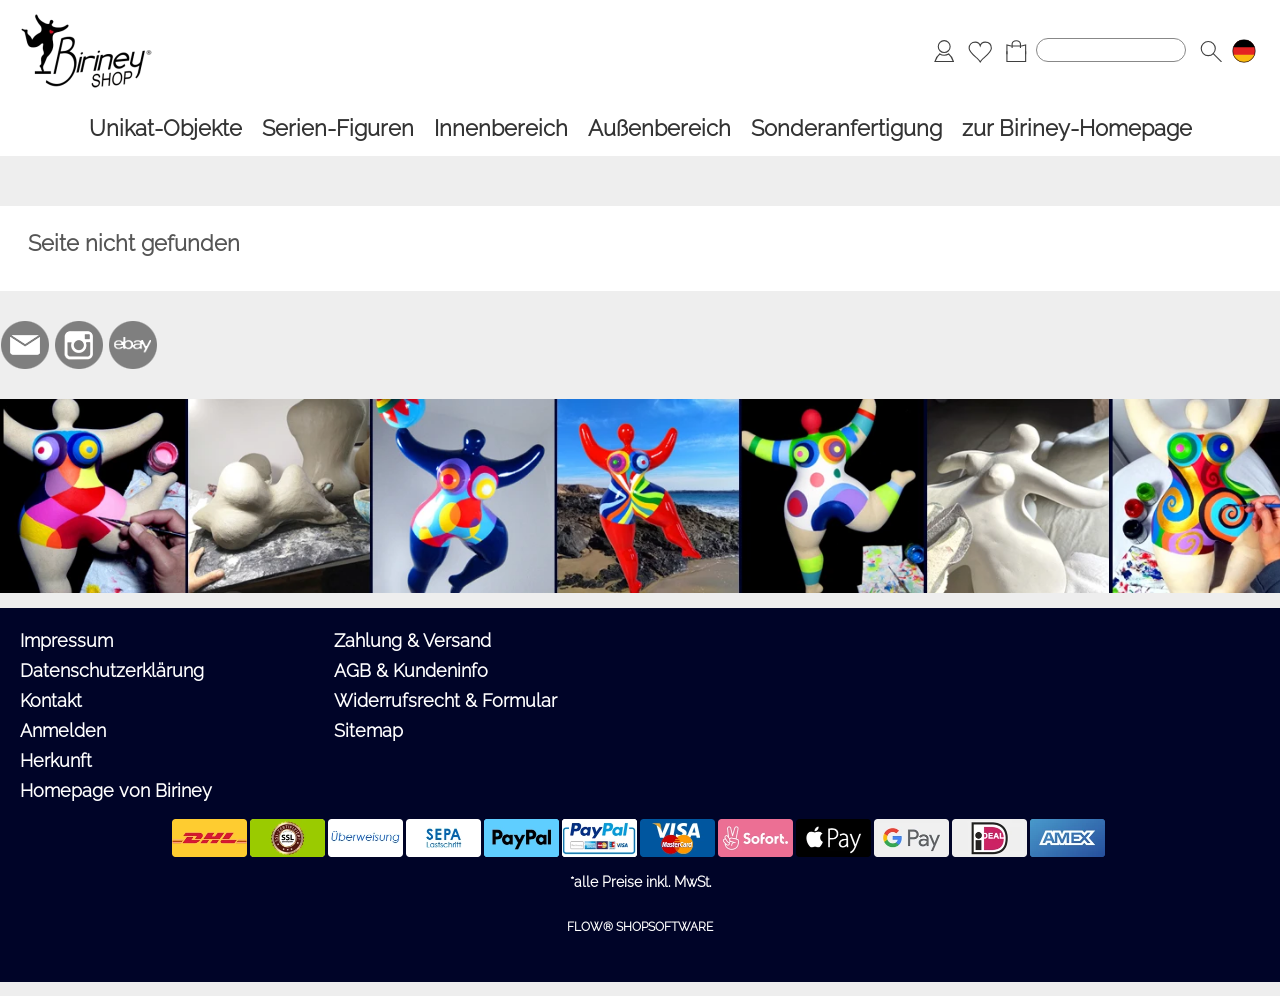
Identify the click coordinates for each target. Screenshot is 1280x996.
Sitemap (368, 730)
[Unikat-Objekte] (165, 128)
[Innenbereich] (501, 128)
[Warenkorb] (1016, 51)
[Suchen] (1111, 50)
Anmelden (63, 730)
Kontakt (51, 700)
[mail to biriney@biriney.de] (25, 345)
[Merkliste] (980, 51)
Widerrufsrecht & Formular (445, 700)
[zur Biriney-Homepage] (1077, 128)
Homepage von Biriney (116, 790)
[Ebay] (133, 345)
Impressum (66, 640)
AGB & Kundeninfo (411, 670)
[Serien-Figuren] (338, 128)
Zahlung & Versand (412, 640)
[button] (1211, 51)
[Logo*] (86, 21)
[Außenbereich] (659, 128)
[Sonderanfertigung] (846, 128)
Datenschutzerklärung (112, 670)
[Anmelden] (944, 51)
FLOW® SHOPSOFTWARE (640, 927)
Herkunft (56, 760)
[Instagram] (79, 345)
